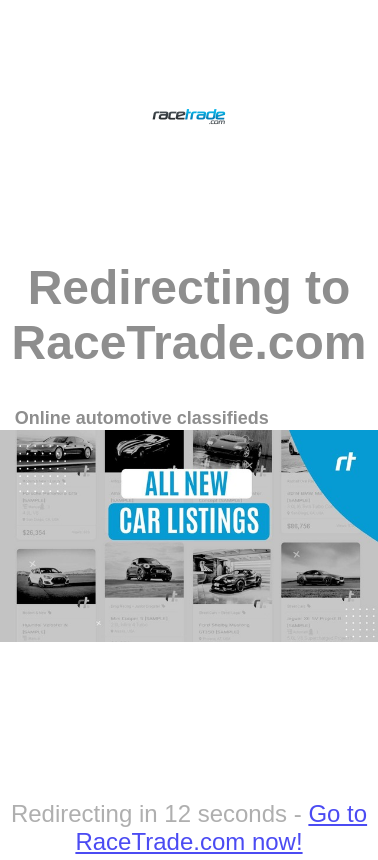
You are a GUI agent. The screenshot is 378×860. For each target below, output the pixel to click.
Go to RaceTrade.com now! (221, 827)
